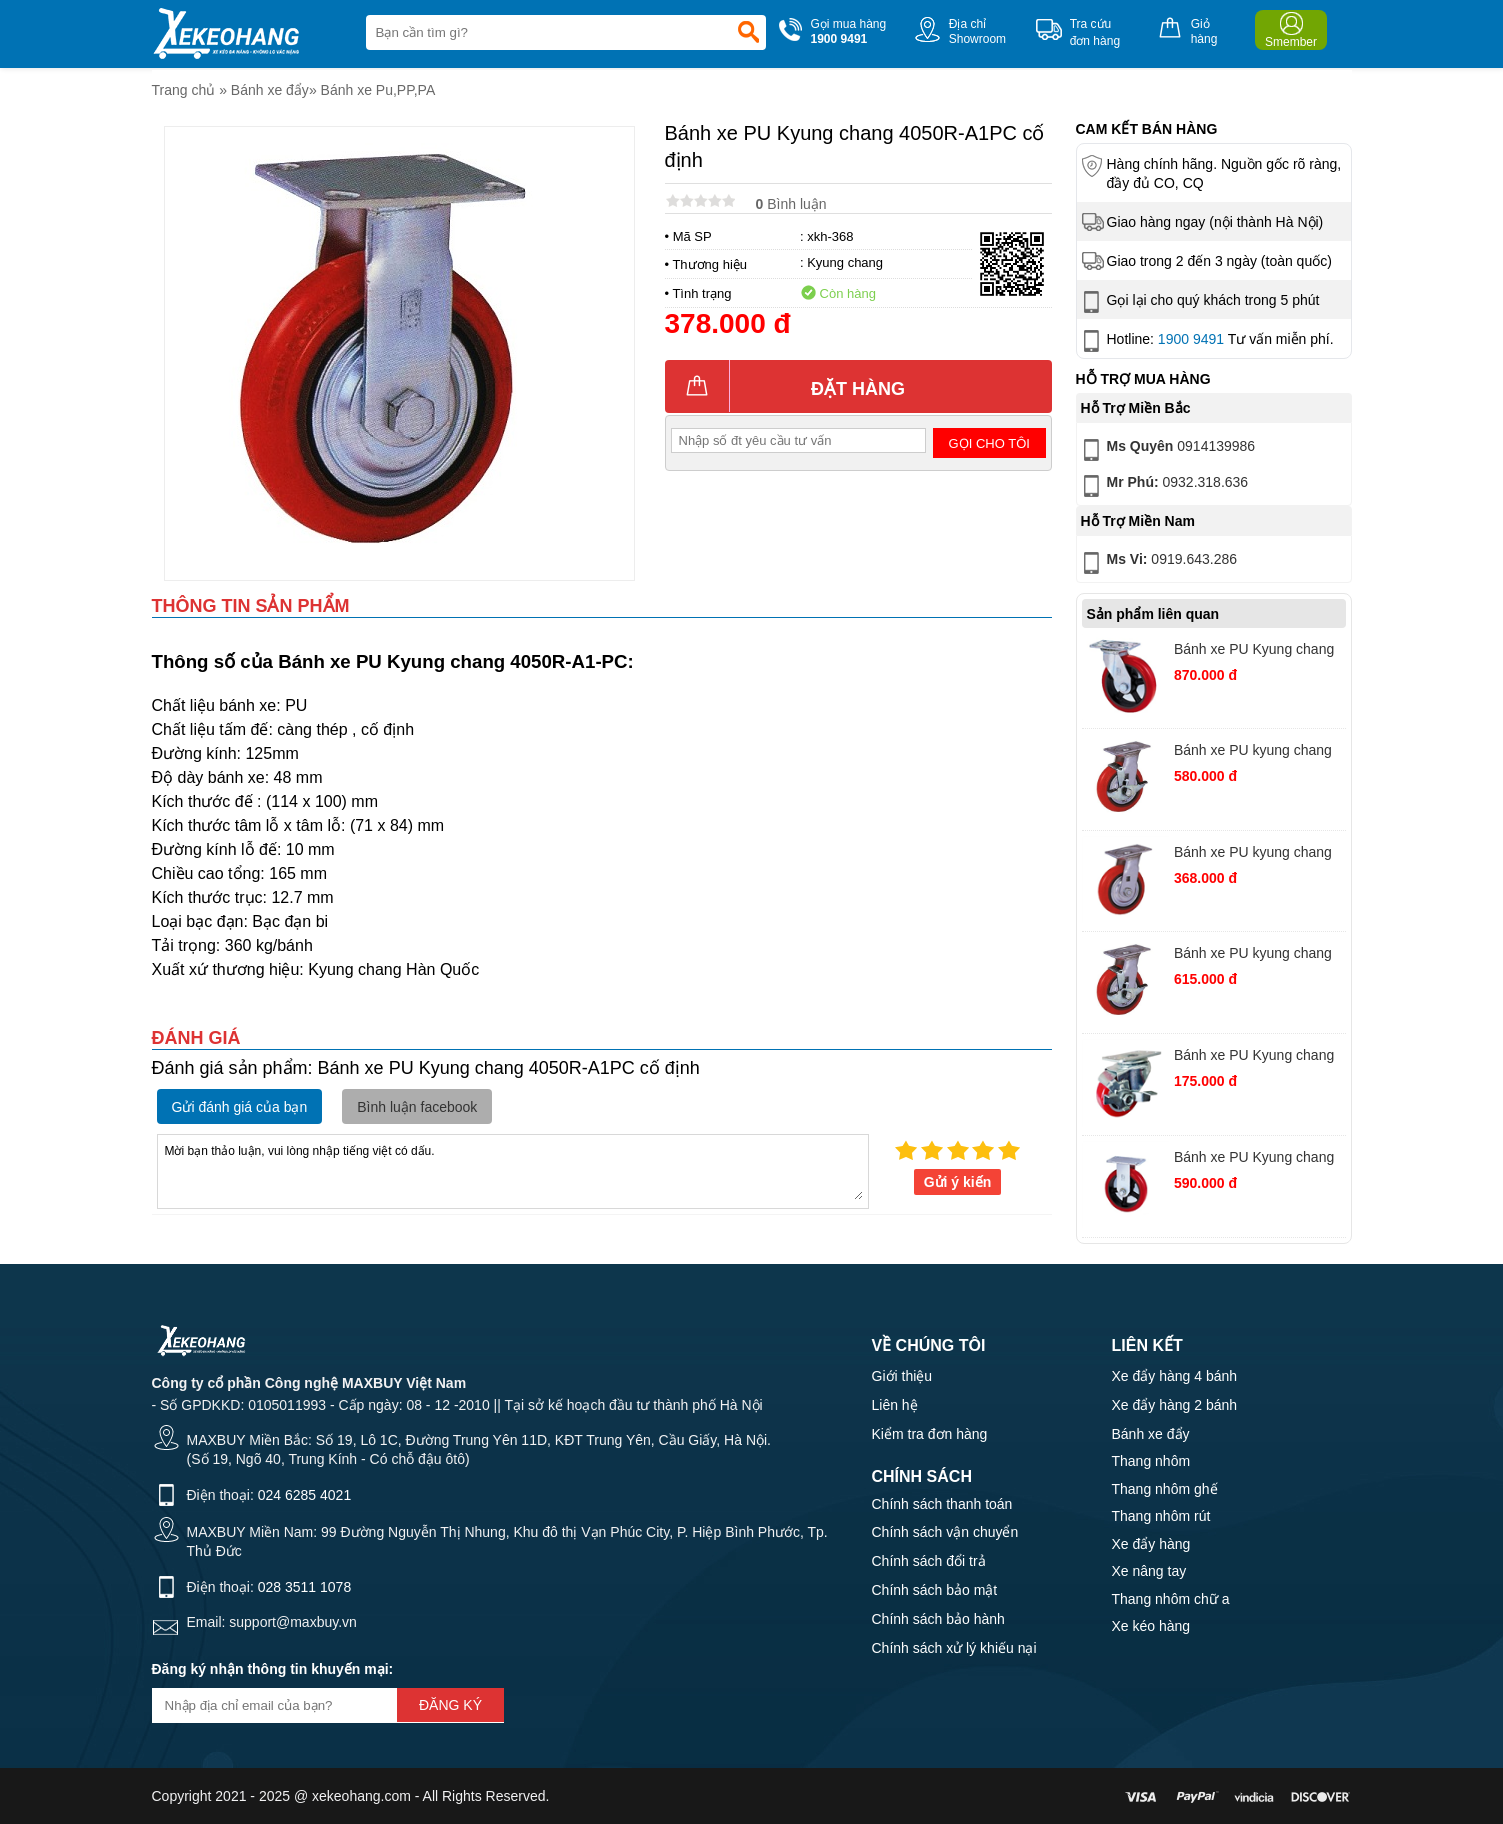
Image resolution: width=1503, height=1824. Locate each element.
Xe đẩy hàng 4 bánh (1175, 1376)
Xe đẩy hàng (1151, 1544)
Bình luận (791, 204)
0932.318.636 (1163, 486)
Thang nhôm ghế (1165, 1489)
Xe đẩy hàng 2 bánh (1175, 1405)
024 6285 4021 (304, 1495)
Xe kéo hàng (1151, 1626)
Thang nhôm (1151, 1461)
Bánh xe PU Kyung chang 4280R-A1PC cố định (1254, 1159)
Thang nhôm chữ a (1171, 1599)
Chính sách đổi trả (929, 1561)
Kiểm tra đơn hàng (930, 1434)
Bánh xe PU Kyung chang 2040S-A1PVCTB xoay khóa (1254, 1057)
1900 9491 (1191, 339)
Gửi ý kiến (958, 1182)
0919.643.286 (1158, 563)
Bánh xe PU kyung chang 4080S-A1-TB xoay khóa (1253, 955)
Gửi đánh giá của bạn (240, 1107)
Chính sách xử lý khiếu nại (954, 1648)
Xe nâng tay (1149, 1571)
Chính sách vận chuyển (945, 1532)
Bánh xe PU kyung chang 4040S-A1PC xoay (1253, 854)
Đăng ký (450, 1705)
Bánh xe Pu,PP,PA (378, 90)
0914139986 (1167, 450)
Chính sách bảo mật (935, 1590)
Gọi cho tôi (989, 443)
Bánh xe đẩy (270, 90)
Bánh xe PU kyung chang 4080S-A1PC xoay (1253, 752)
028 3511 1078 (304, 1587)
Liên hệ (895, 1405)
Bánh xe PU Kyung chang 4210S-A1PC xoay (1254, 651)
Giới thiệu (902, 1376)
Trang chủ (184, 90)
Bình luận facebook (417, 1107)
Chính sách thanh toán (942, 1504)
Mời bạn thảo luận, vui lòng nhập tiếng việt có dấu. (513, 1170)
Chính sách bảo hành (938, 1619)
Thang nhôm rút (1161, 1516)
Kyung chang (845, 262)
